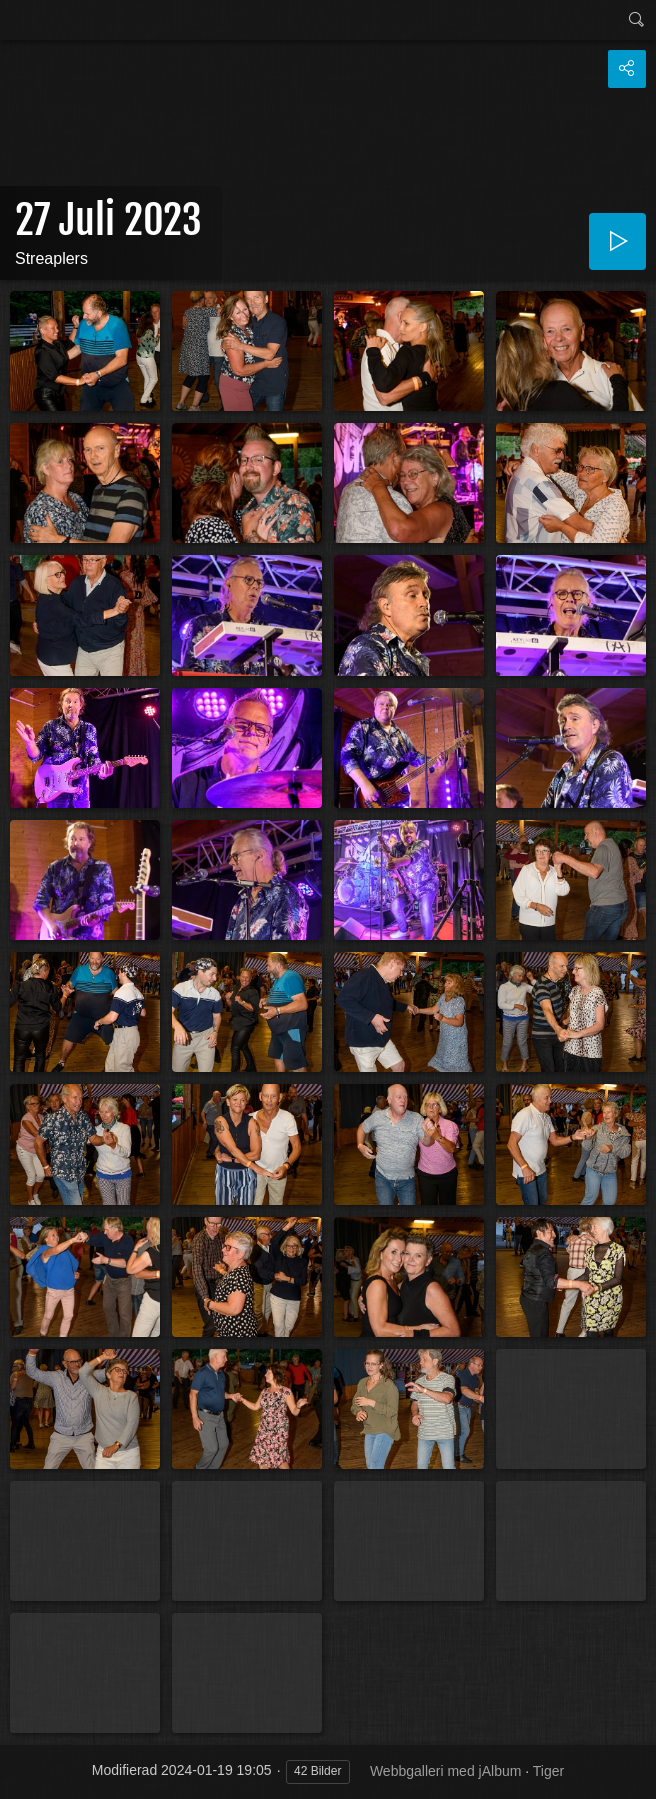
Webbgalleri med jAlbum (445, 1771)
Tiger (548, 1771)
